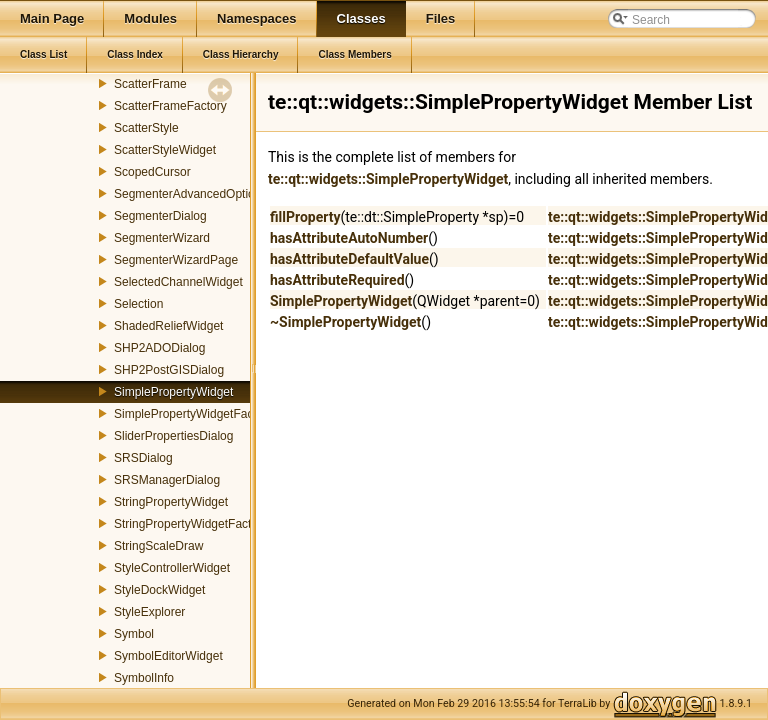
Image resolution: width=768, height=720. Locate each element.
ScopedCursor (152, 172)
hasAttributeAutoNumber (349, 238)
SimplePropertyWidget (173, 392)
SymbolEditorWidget (168, 656)
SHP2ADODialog (159, 348)
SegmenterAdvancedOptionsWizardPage (223, 194)
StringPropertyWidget (171, 502)
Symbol (134, 634)
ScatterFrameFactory (170, 106)
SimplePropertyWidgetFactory (193, 414)
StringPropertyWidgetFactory (191, 524)
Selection (138, 304)
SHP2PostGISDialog (169, 370)
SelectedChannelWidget (178, 282)
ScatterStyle (146, 128)
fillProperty (305, 217)
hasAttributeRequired (337, 280)
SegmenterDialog (160, 216)
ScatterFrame (150, 84)
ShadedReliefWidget (168, 326)
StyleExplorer (149, 612)
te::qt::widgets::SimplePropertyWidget (388, 179)
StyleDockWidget (159, 590)
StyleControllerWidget (172, 568)
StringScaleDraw (158, 546)
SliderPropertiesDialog (173, 436)
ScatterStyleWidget (165, 150)
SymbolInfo (144, 678)
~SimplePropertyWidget (345, 322)
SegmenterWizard (162, 238)
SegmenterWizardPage (176, 260)
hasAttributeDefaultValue (349, 259)
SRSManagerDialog (167, 480)
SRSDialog (143, 458)
